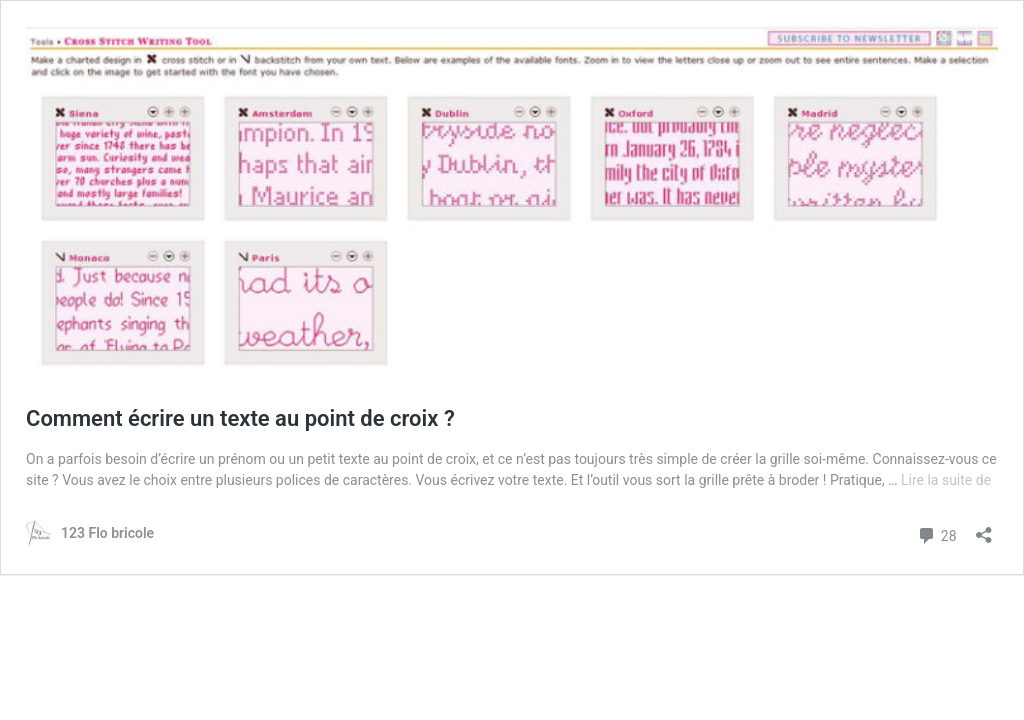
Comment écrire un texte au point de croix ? (240, 418)
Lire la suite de (946, 480)
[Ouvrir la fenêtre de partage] (984, 528)
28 (936, 533)
